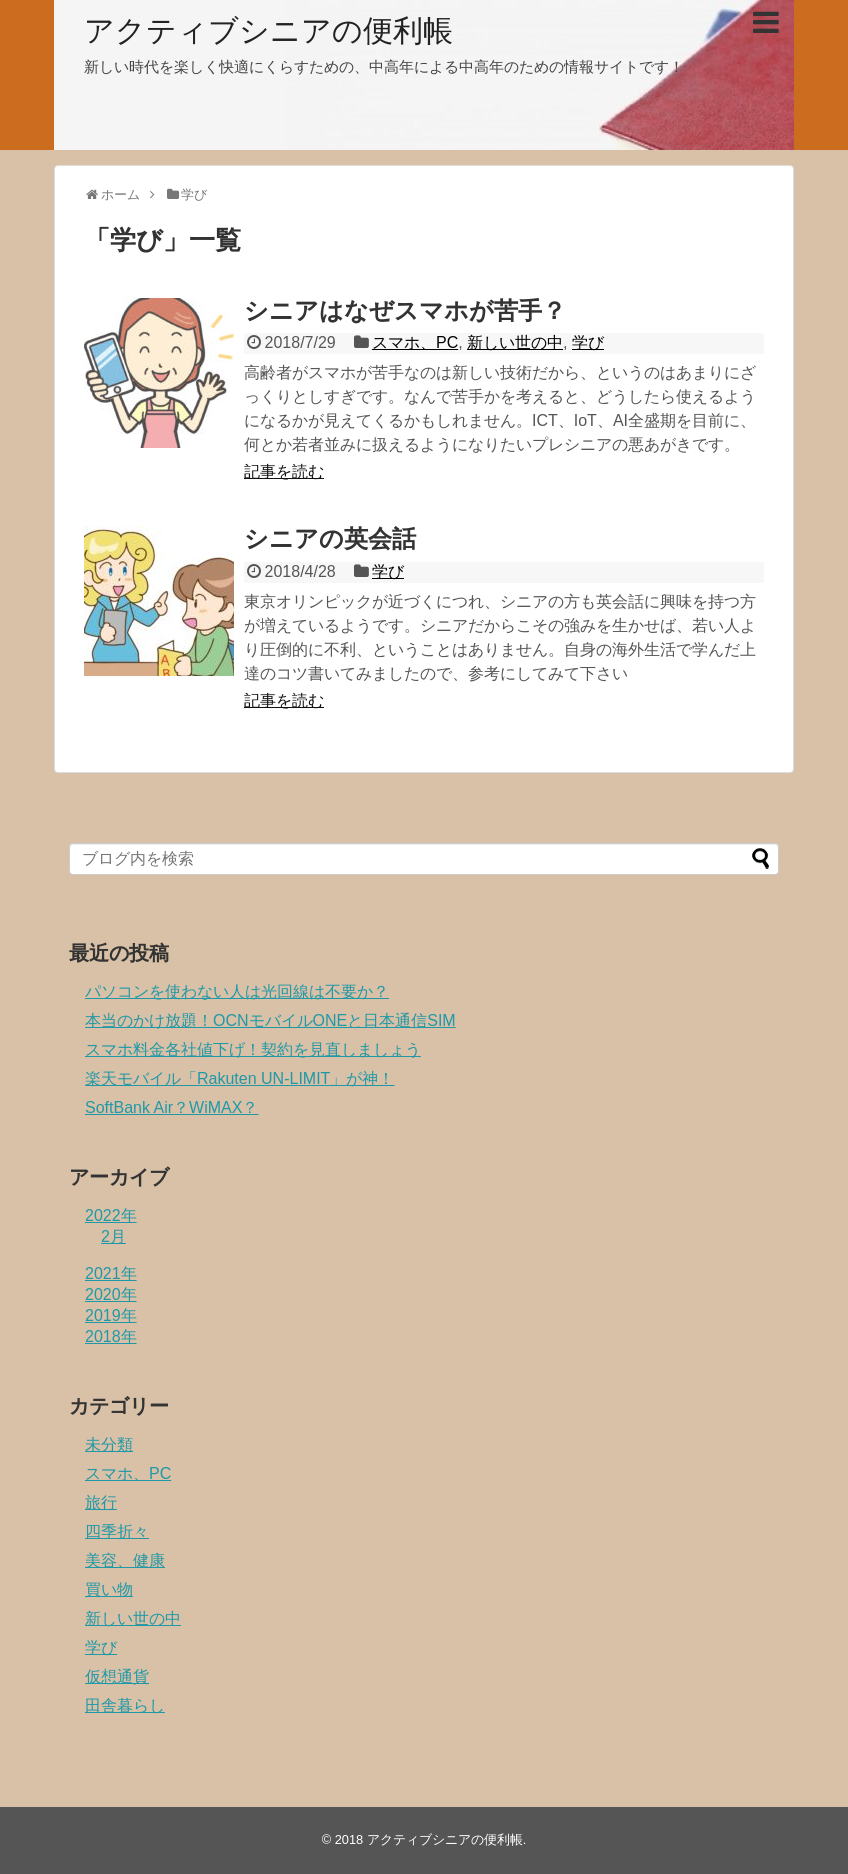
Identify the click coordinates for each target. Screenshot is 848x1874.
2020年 (111, 1294)
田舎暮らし (125, 1705)
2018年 (111, 1336)
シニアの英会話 (330, 538)
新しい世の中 (515, 342)
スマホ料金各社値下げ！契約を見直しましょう (253, 1049)
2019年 (111, 1315)
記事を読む (284, 471)
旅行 (101, 1502)
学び (588, 342)
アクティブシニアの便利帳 (268, 30)
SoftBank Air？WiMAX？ (171, 1107)
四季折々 (117, 1531)
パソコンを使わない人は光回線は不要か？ (237, 991)
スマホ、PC (415, 342)
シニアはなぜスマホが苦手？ (405, 310)
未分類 (109, 1444)
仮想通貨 (117, 1676)
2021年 (111, 1273)
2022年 (111, 1215)
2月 (113, 1236)
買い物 (109, 1589)
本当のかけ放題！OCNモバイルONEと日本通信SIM (270, 1020)
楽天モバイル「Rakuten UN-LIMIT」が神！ (239, 1078)
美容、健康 (125, 1560)
